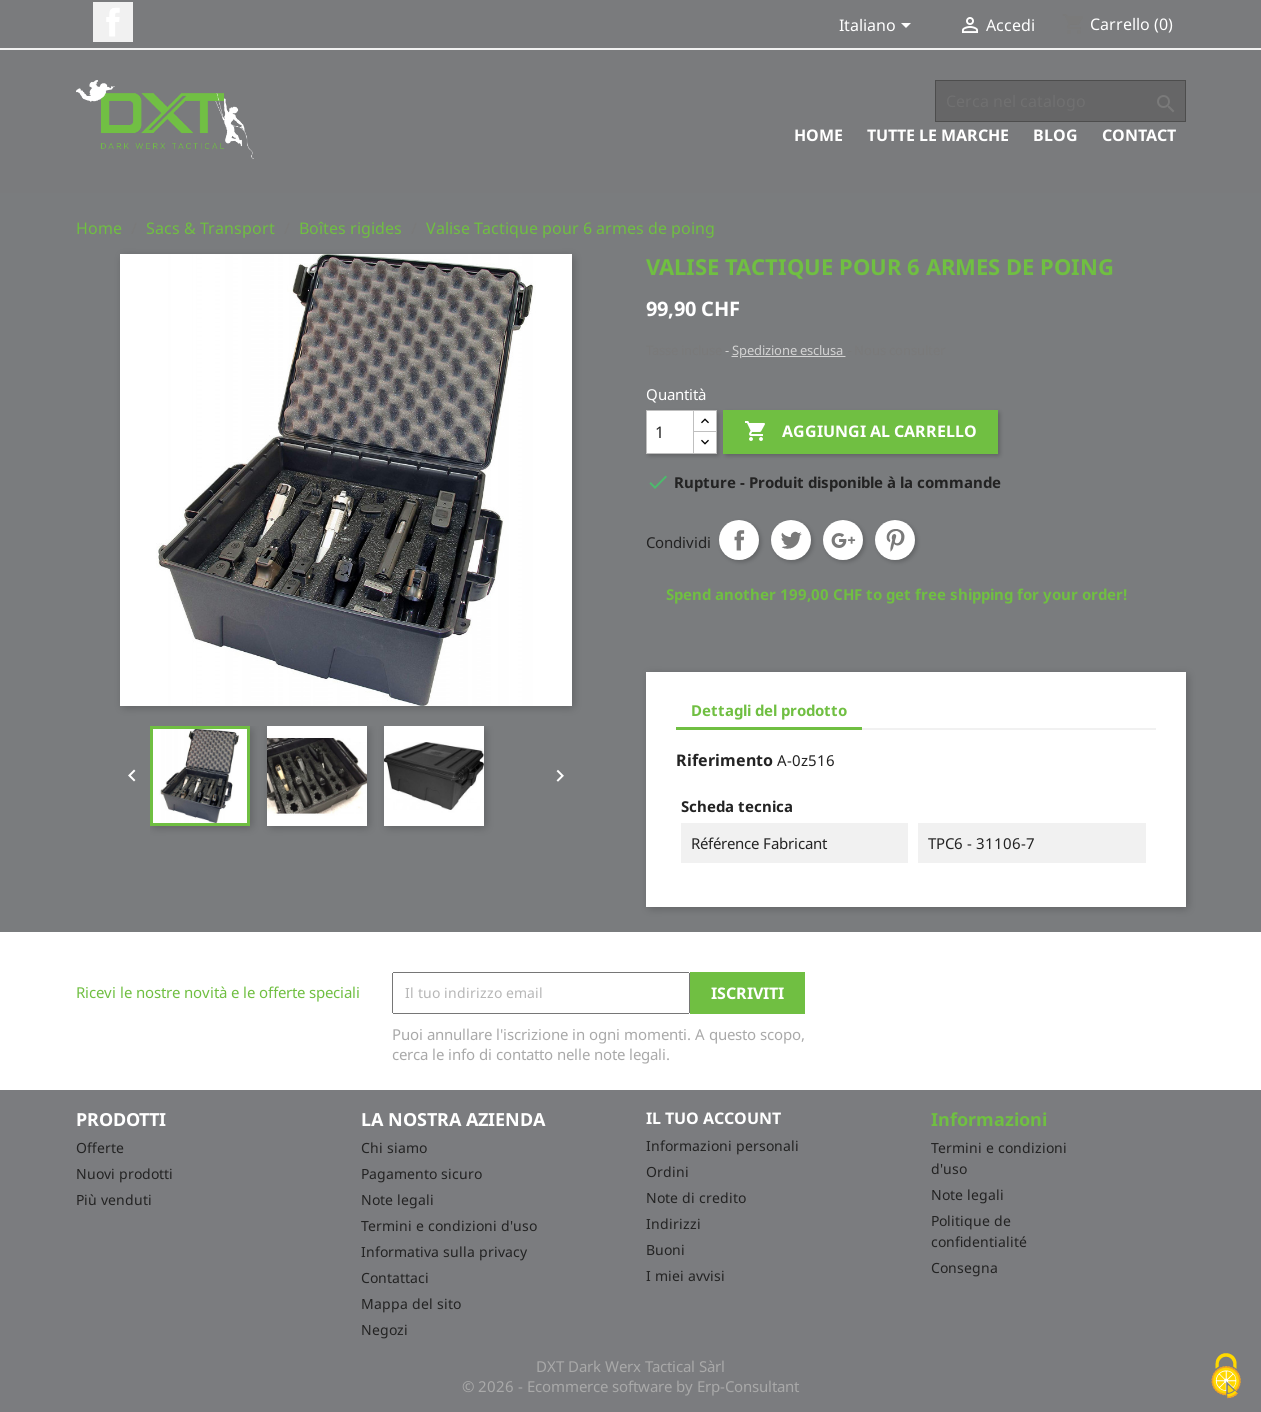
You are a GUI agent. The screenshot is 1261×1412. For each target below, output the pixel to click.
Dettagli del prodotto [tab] (769, 710)
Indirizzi (673, 1223)
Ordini (667, 1171)
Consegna (964, 1267)
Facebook (113, 22)
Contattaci (395, 1277)
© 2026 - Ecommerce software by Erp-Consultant (630, 1386)
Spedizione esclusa (789, 350)
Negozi (384, 1329)
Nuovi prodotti (124, 1173)
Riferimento (724, 760)
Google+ (843, 540)
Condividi (739, 540)
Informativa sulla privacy (444, 1251)
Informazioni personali (722, 1145)
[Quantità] (670, 432)
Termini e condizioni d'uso (449, 1225)
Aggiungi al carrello (860, 432)
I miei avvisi (685, 1275)
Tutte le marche (938, 135)
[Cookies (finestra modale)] (1226, 1377)
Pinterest (895, 540)
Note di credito (696, 1197)
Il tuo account (713, 1118)
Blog (1055, 135)
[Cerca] (1060, 101)
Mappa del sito (411, 1303)
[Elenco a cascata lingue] (878, 27)
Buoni (665, 1249)
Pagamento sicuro (421, 1173)
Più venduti (114, 1199)
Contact (1139, 135)
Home (818, 135)
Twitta (791, 540)
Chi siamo (394, 1147)
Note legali (397, 1199)
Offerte (100, 1147)
